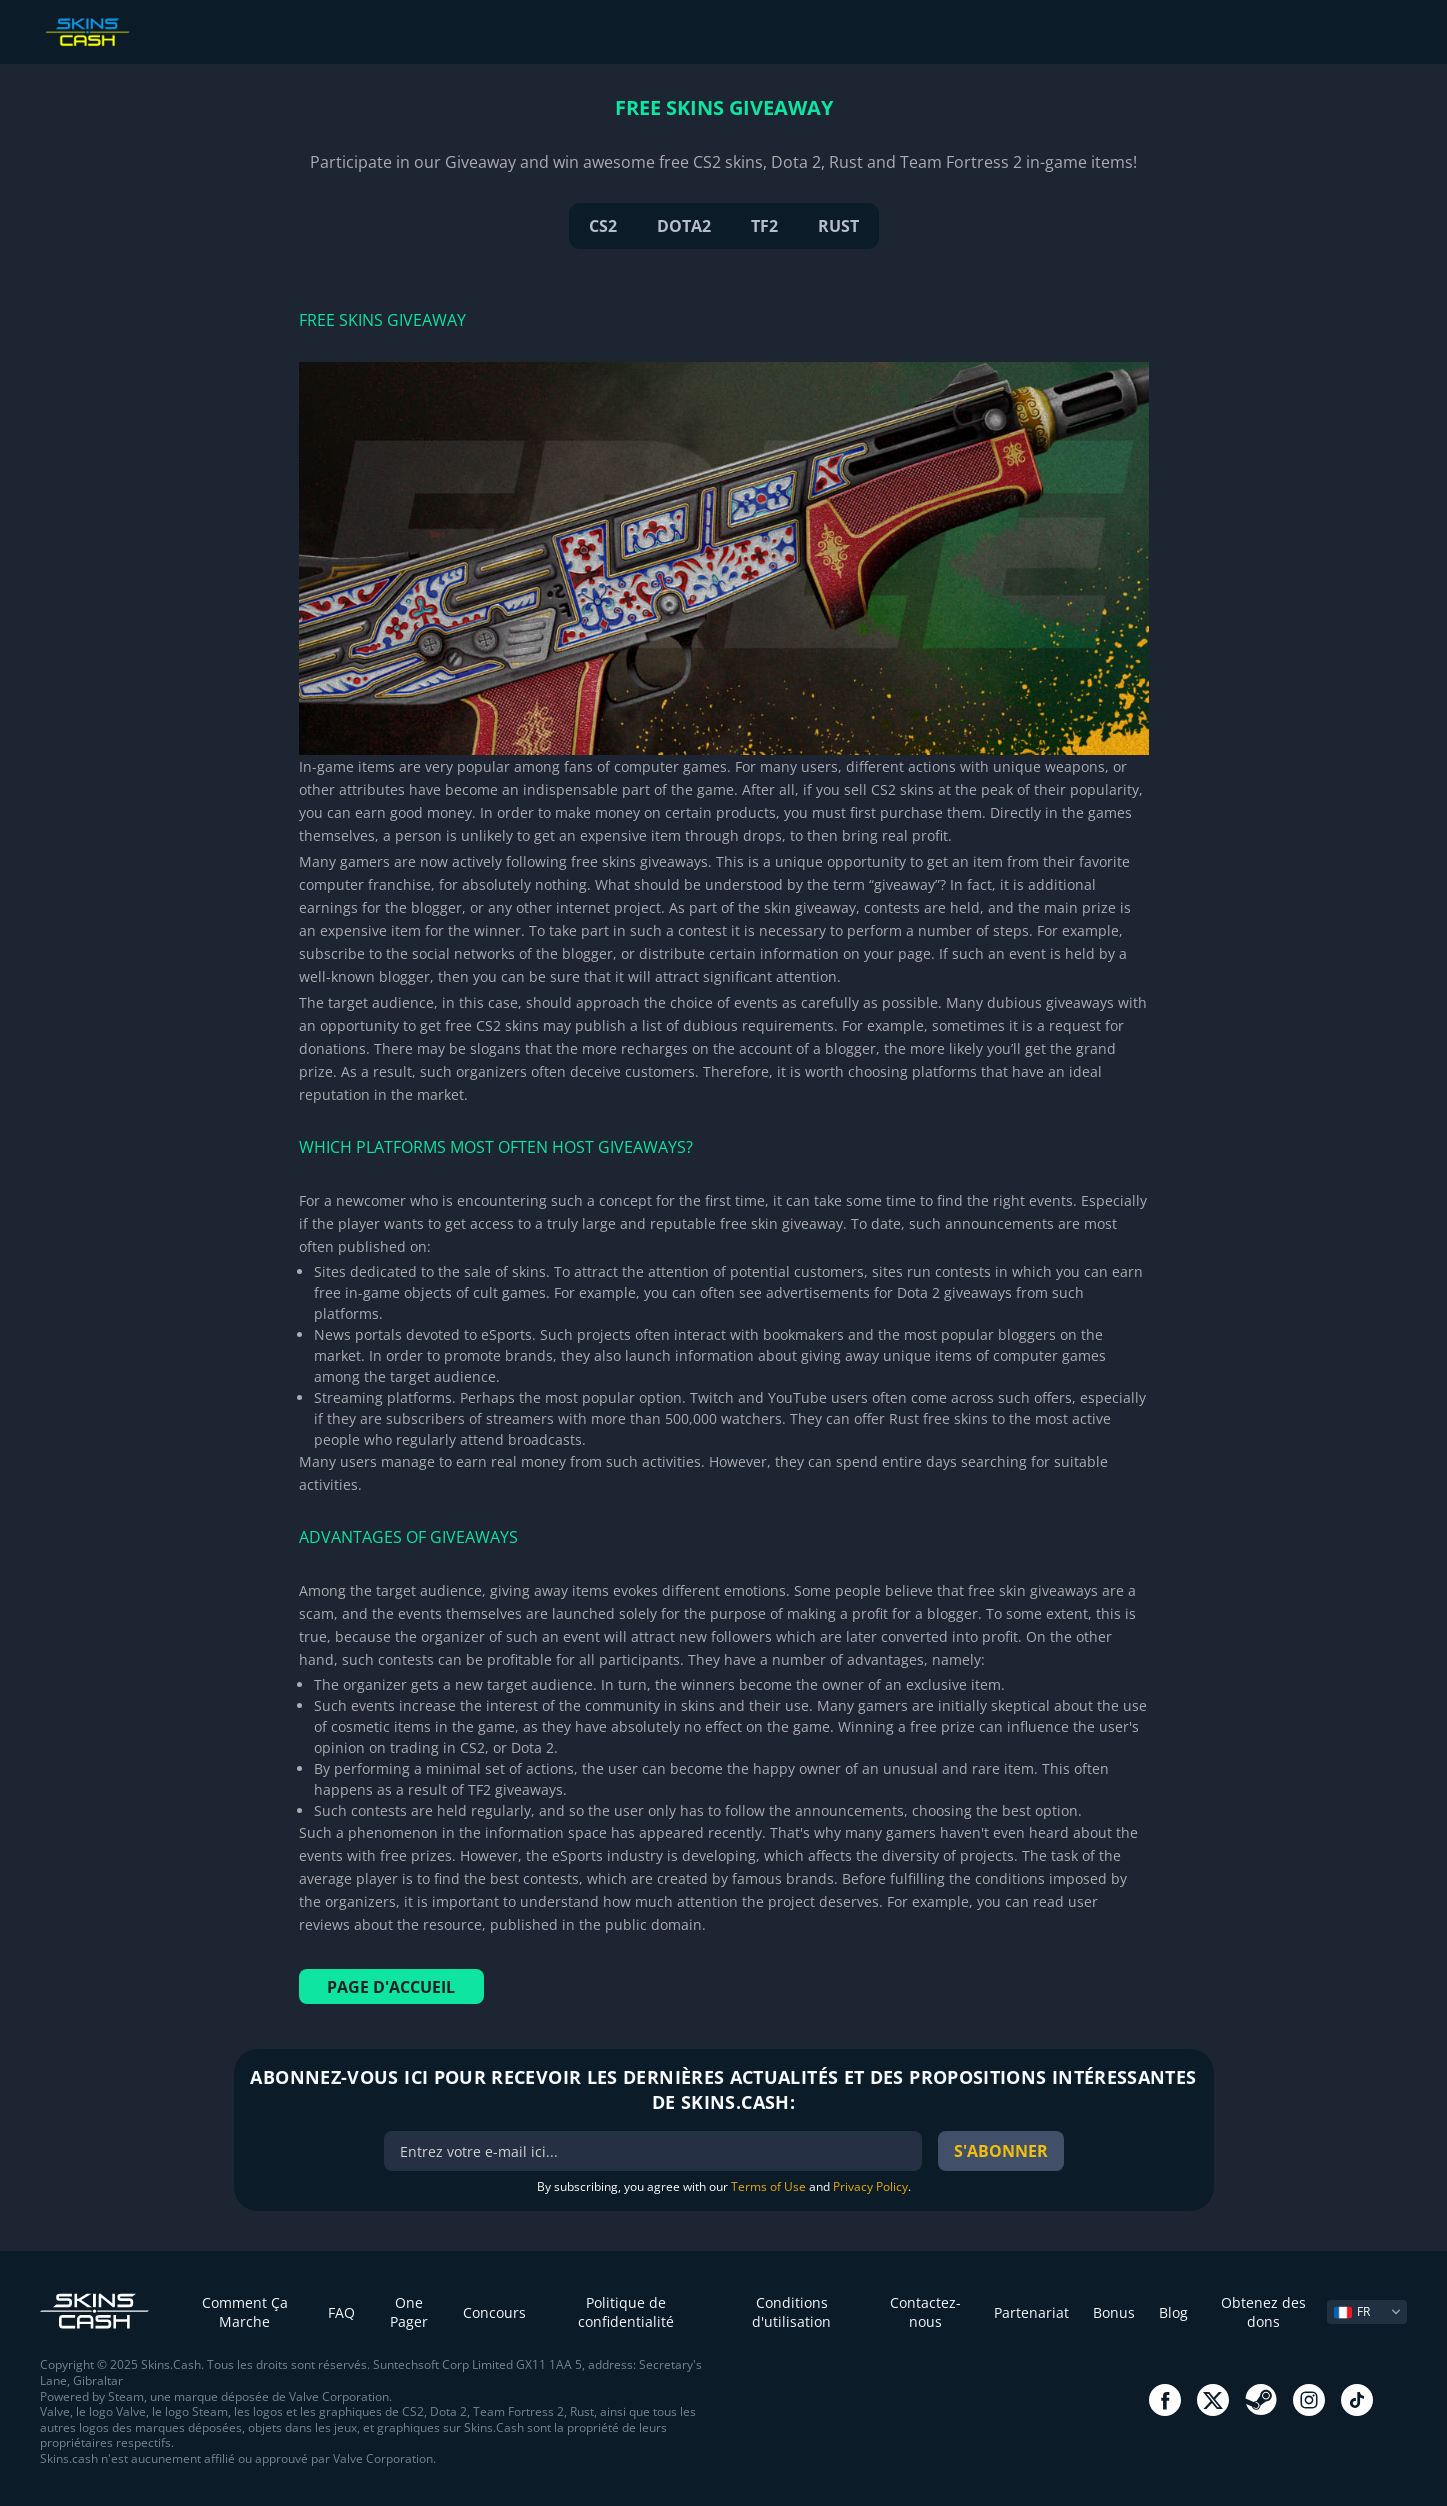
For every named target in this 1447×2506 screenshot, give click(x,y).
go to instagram (1309, 2400)
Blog (1173, 2312)
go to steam (1261, 2400)
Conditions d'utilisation (791, 2312)
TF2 (764, 226)
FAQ (341, 2312)
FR (1352, 2311)
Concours (494, 2312)
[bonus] (653, 2151)
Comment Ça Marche (245, 2312)
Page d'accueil (391, 1987)
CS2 (603, 226)
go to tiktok (1357, 2400)
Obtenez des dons (1263, 2312)
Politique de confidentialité (626, 2312)
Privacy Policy (870, 2186)
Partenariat (1031, 2312)
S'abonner (1001, 2151)
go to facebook (1165, 2400)
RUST (838, 226)
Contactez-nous (925, 2312)
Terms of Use (768, 2186)
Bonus (1114, 2312)
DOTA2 (684, 226)
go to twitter (1213, 2400)
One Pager (409, 2312)
